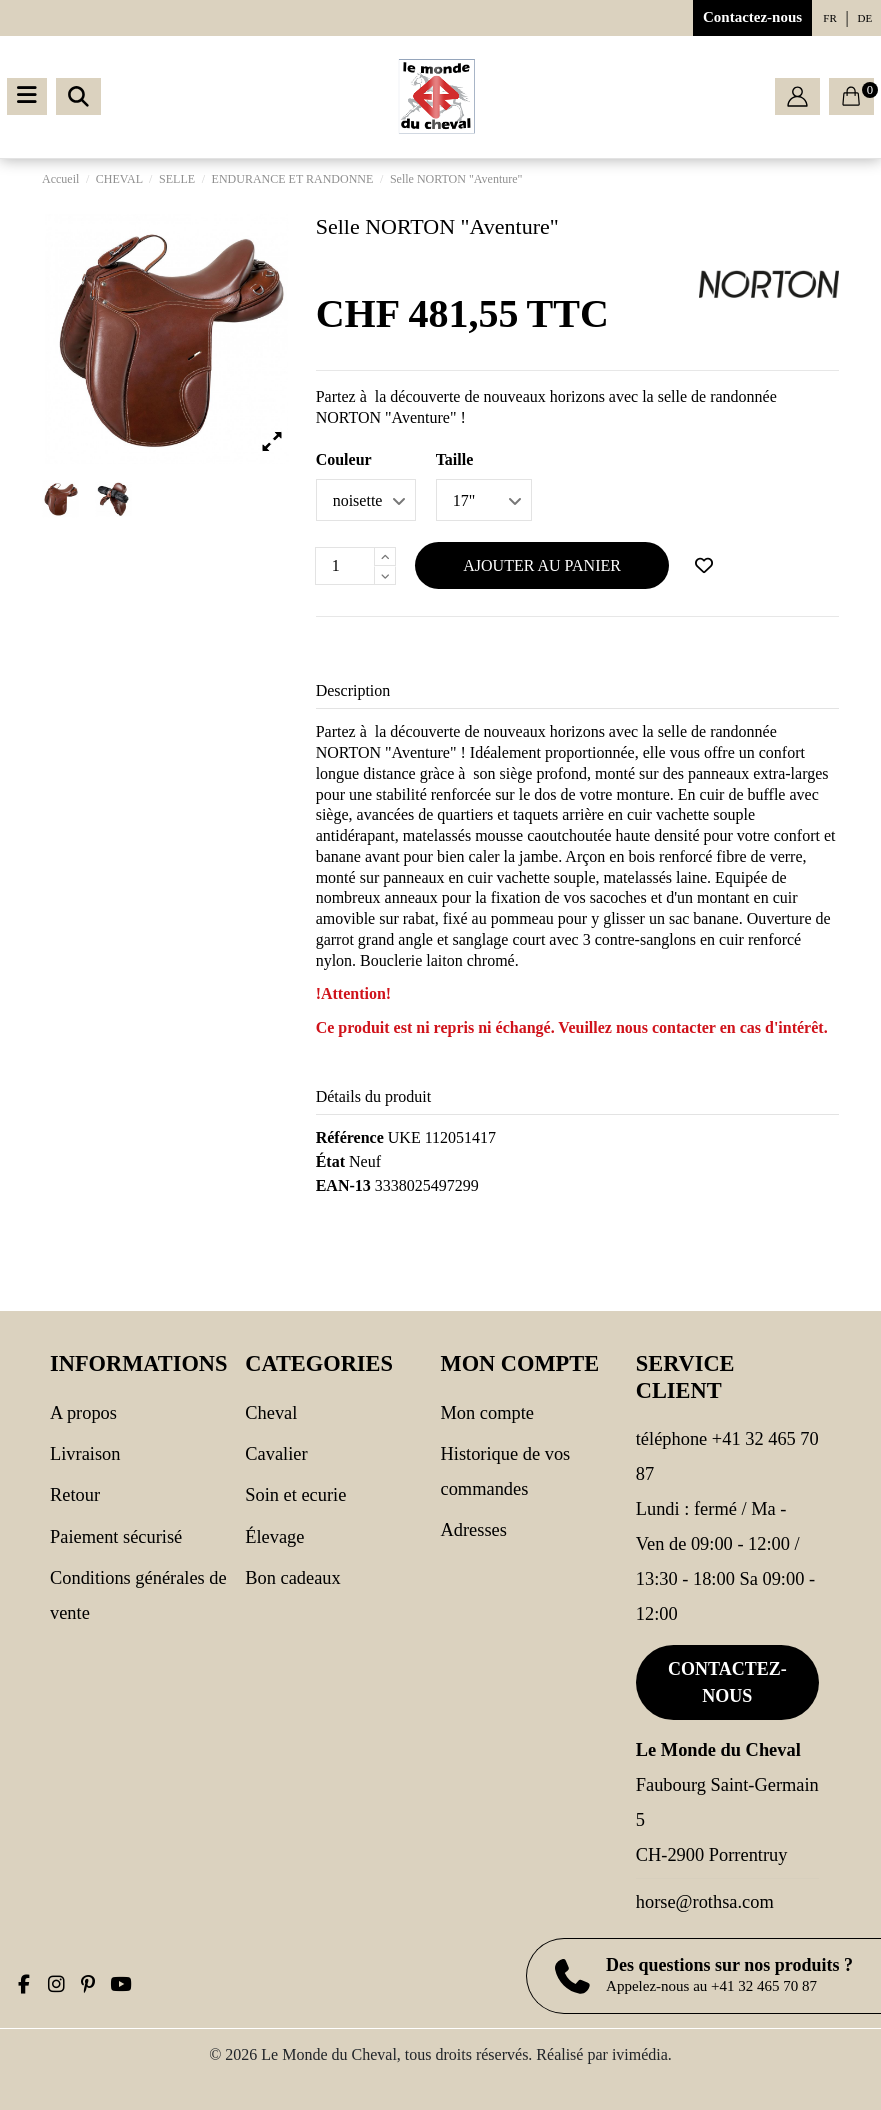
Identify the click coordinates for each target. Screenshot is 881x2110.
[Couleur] (366, 500)
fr (829, 18)
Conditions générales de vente (138, 1595)
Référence (350, 1137)
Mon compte (487, 1413)
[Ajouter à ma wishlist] (704, 566)
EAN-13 (343, 1185)
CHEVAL (271, 1413)
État (330, 1161)
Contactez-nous (752, 17)
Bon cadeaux (293, 1578)
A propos (83, 1413)
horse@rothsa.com (705, 1902)
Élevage (274, 1537)
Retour (75, 1495)
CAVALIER (276, 1454)
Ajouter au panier (542, 565)
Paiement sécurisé (116, 1537)
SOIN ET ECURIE (295, 1495)
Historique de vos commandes (506, 1471)
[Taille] (484, 500)
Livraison (85, 1454)
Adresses (474, 1530)
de (865, 18)
